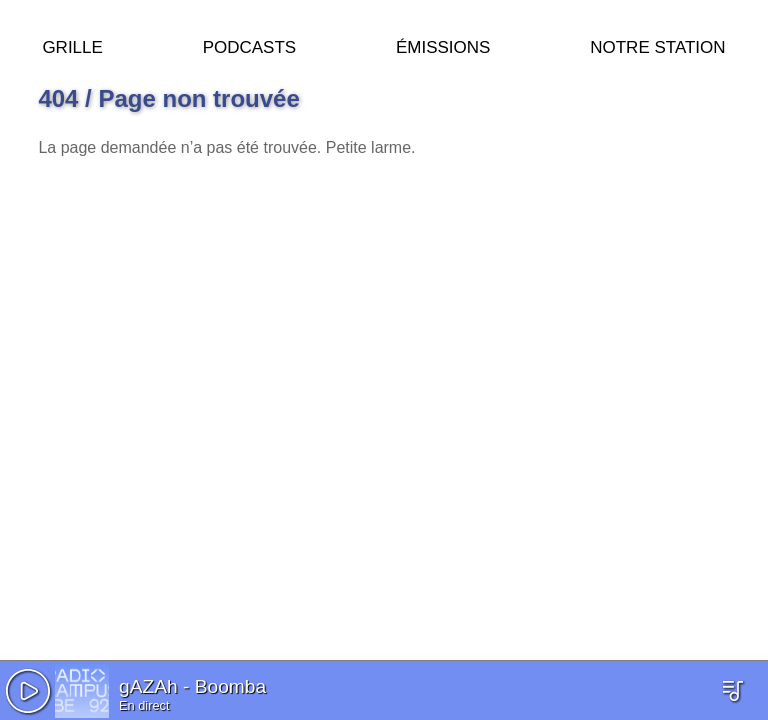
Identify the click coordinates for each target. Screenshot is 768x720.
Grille (72, 44)
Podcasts (250, 44)
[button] (28, 691)
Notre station (657, 44)
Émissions (443, 44)
